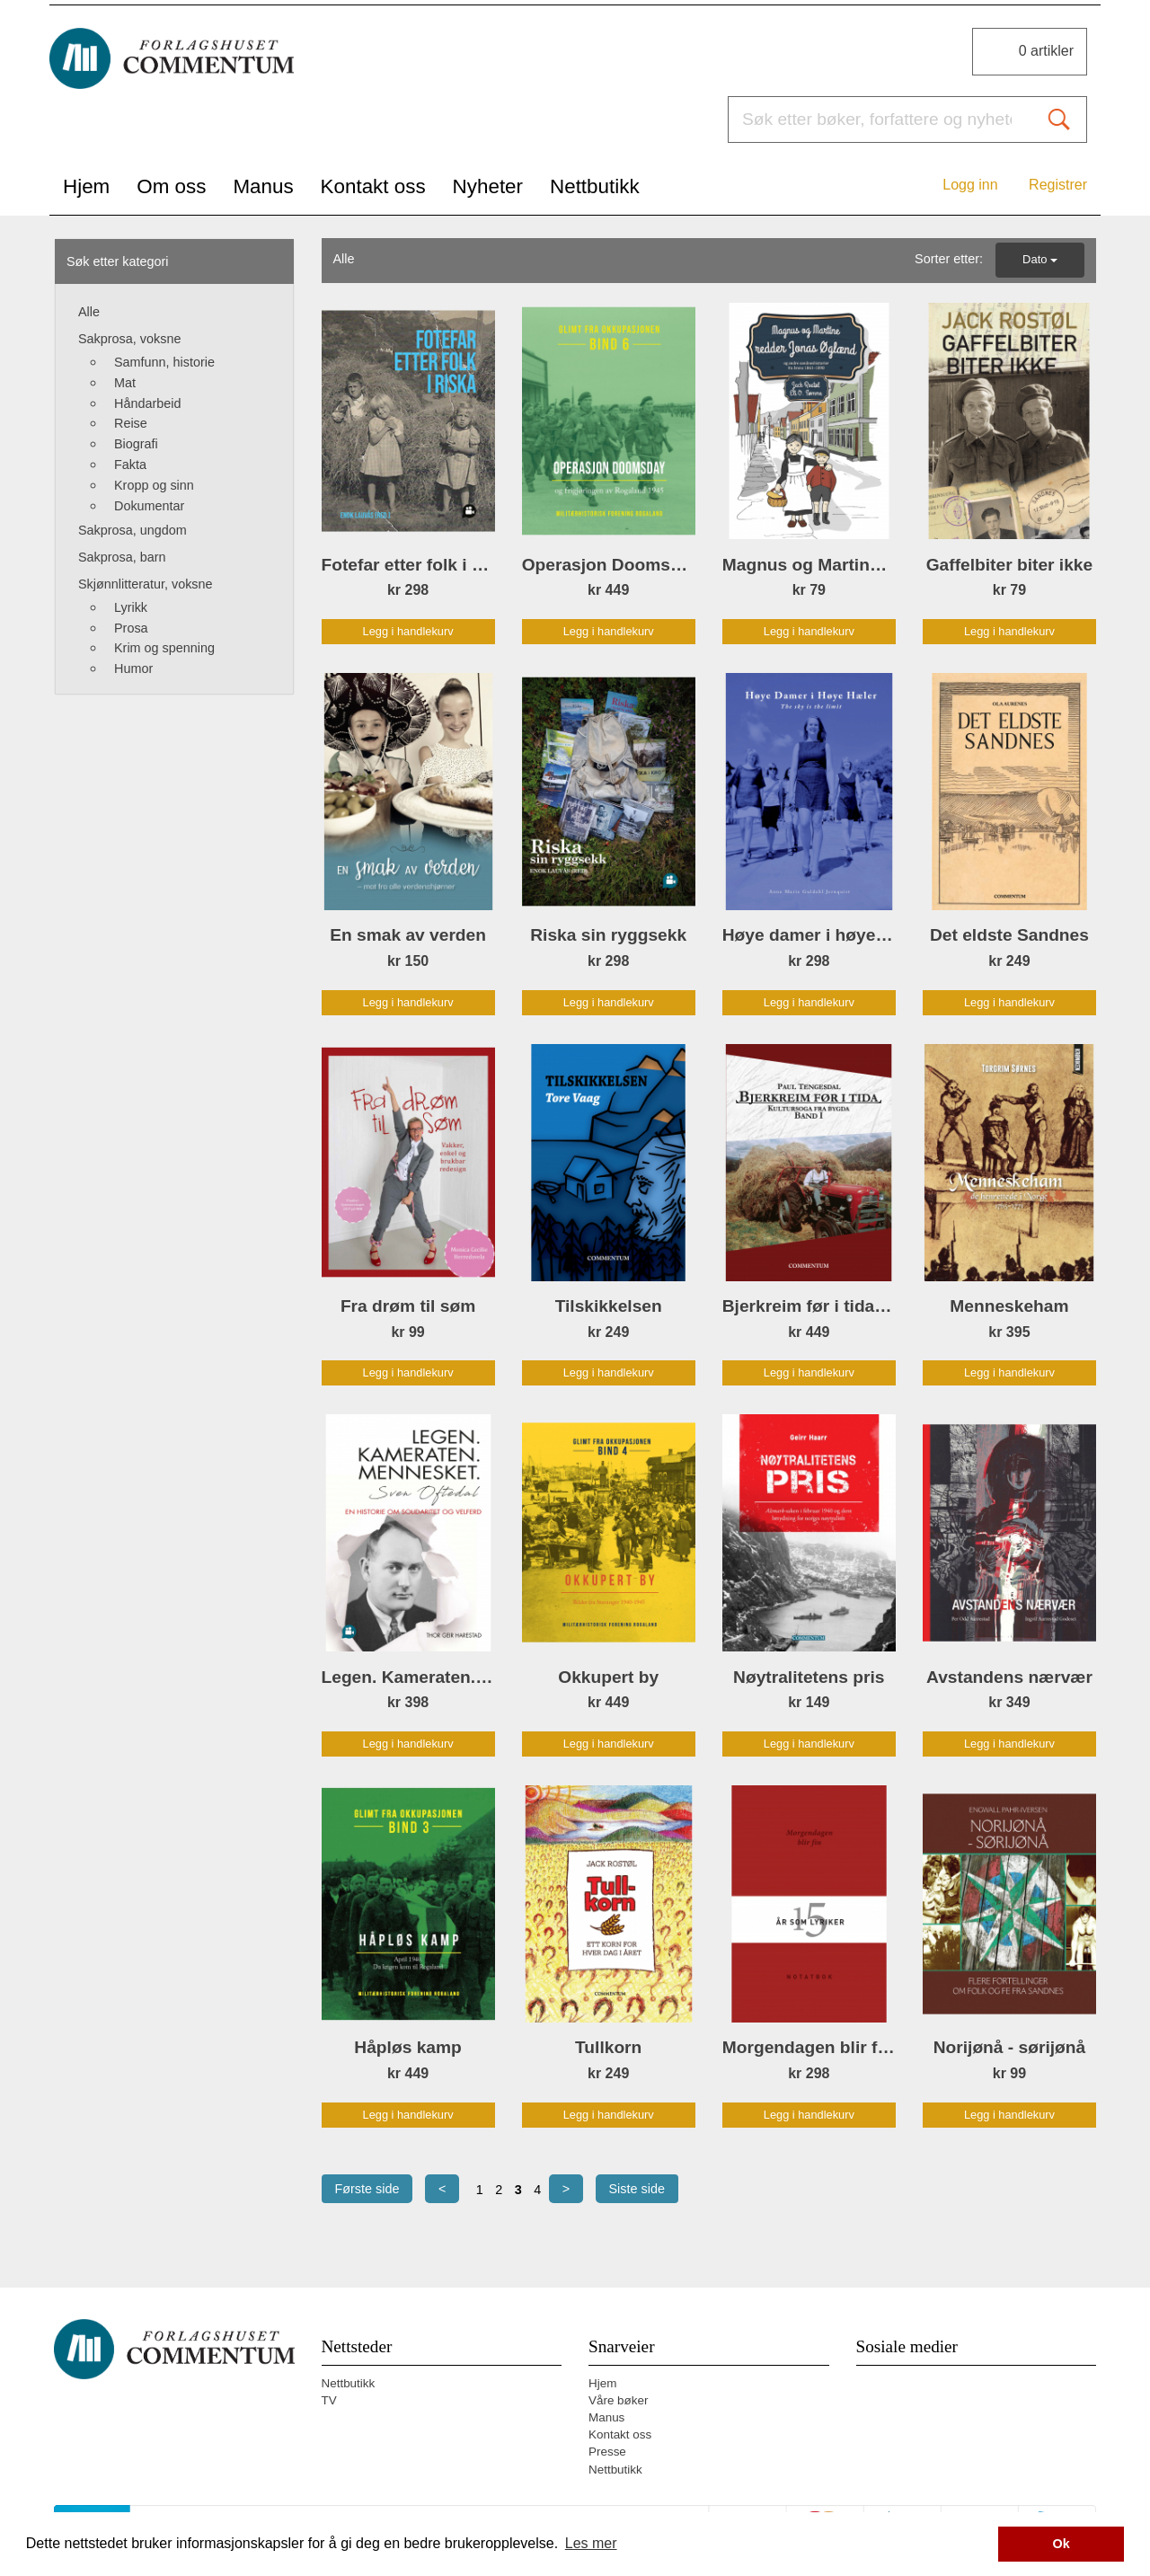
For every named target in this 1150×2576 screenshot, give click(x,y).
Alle (89, 312)
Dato (1039, 259)
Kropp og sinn (154, 485)
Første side (367, 2189)
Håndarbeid (147, 403)
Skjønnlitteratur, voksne (145, 584)
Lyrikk (130, 607)
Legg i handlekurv (408, 631)
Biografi (136, 444)
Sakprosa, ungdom (132, 530)
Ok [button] (1061, 2543)
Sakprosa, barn (122, 557)
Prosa (131, 628)
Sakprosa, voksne (129, 339)
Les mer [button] (591, 2543)
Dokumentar (149, 506)
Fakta (130, 464)
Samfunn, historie (164, 362)
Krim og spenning (164, 648)
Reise (130, 423)
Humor (133, 668)
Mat (125, 383)
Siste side (637, 2189)
